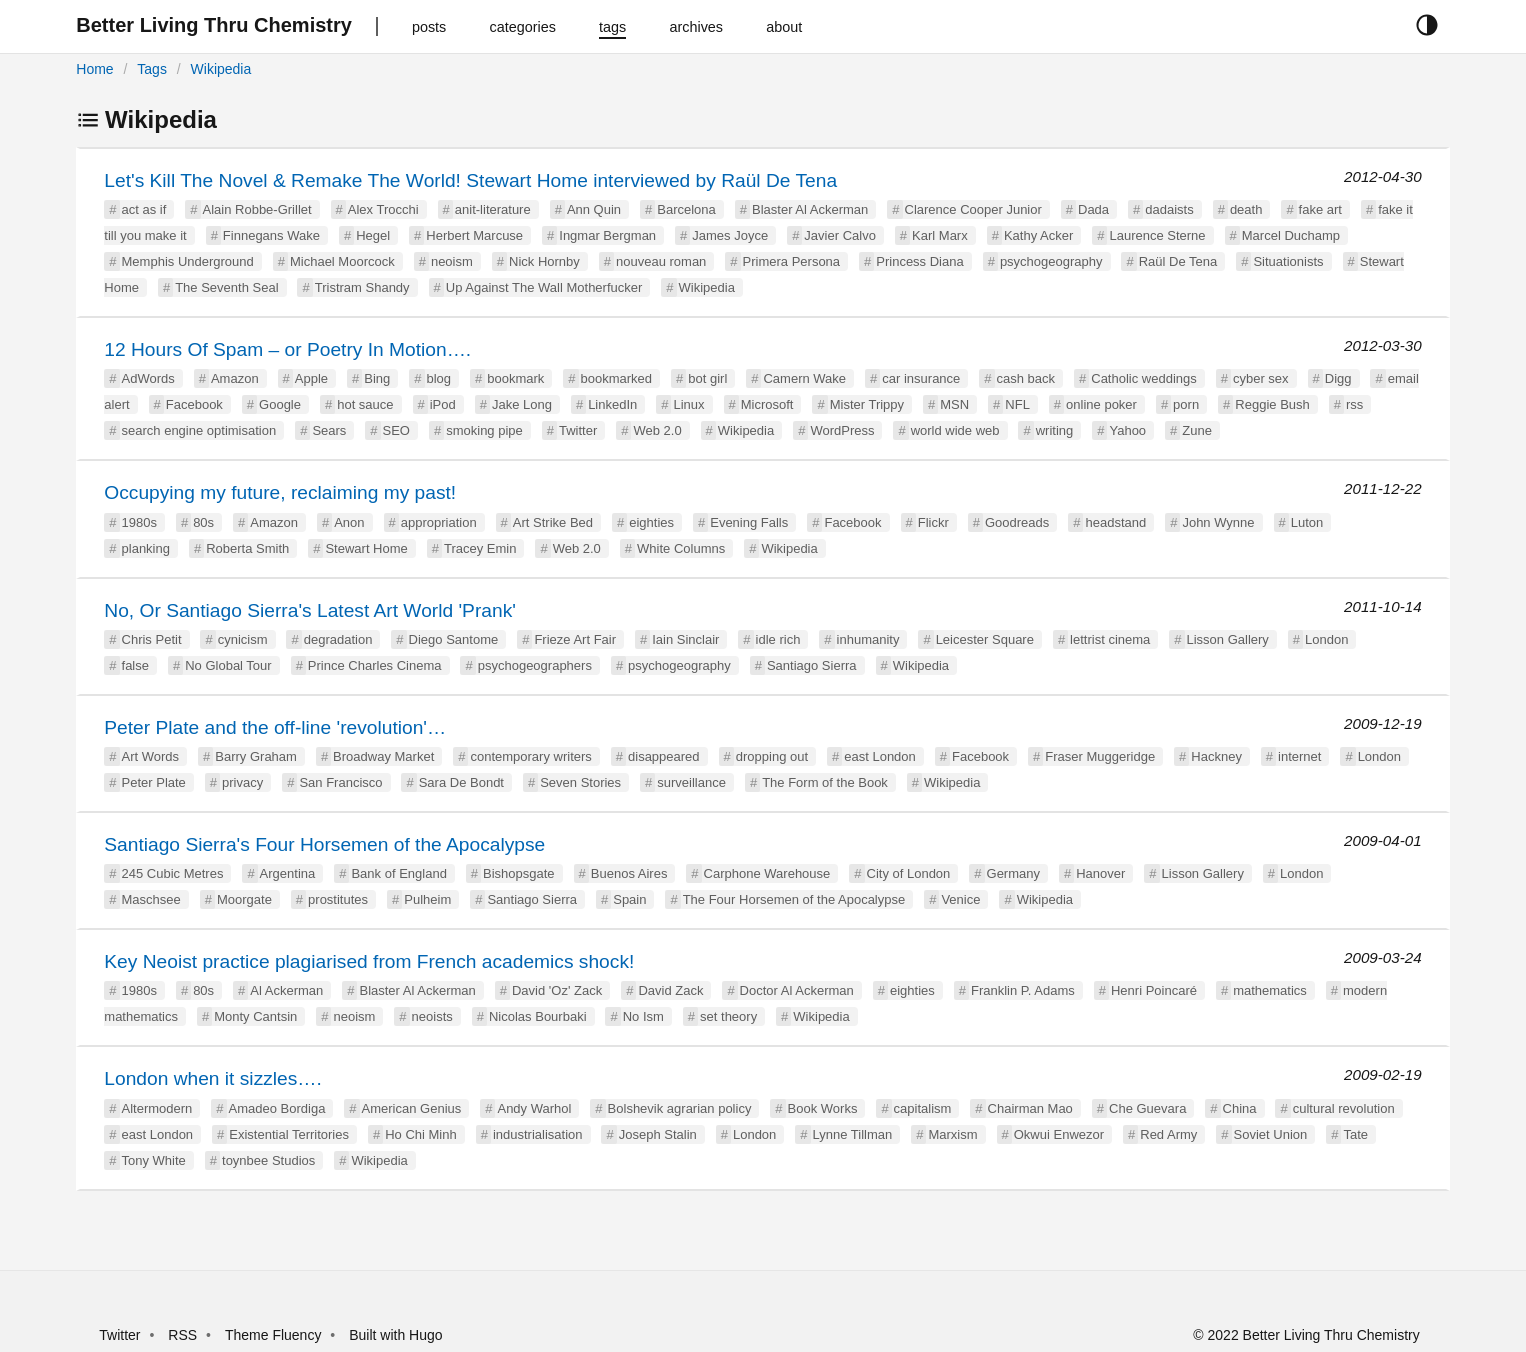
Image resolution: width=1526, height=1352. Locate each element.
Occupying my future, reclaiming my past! (280, 492)
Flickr (933, 522)
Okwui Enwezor (1059, 1134)
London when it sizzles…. (213, 1078)
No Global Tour (228, 665)
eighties (651, 522)
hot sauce (365, 404)
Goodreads (1017, 522)
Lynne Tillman (853, 1134)
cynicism (243, 639)
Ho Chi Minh (421, 1134)
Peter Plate (154, 782)
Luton (1307, 522)
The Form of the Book (825, 782)
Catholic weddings (1144, 378)
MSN (954, 404)
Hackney (1216, 756)
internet (1299, 756)
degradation (338, 639)
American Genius (412, 1108)
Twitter (578, 430)
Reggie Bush (1272, 404)
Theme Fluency (275, 1335)
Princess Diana (919, 261)
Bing (377, 378)
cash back (1026, 378)
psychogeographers (535, 665)
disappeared (664, 756)
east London (880, 756)
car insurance (921, 378)
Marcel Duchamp (1291, 235)
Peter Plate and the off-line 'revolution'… (275, 727)
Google (280, 404)
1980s (139, 522)
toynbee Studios (268, 1160)
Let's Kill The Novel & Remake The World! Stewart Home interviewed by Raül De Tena (470, 180)
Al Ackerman (286, 990)
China (1240, 1108)
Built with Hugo (395, 1335)
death (1246, 209)
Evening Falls (749, 522)
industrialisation (538, 1134)
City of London (909, 873)
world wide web (955, 430)
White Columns (681, 548)
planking (146, 548)
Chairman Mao (1030, 1108)
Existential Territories (289, 1134)
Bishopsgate (519, 873)
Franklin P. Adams (1023, 990)
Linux (688, 404)
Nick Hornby (544, 261)
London (1326, 639)
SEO (396, 430)
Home (94, 69)
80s (203, 522)
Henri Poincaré (1154, 990)
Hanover (1100, 873)
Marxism (952, 1134)
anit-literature (493, 209)
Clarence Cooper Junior (973, 209)
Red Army (1168, 1134)
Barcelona (686, 209)
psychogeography (1051, 261)
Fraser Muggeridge (1100, 756)
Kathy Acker (1038, 235)
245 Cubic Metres (173, 873)
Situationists (1288, 261)
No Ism (643, 1016)
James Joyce (730, 235)
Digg (1338, 378)
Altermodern (157, 1108)
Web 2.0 (657, 430)
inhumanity (868, 639)
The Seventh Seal (226, 287)
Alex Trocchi (383, 209)
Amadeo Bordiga (277, 1108)
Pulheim (427, 899)
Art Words (151, 756)
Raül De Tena (1178, 261)
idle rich (778, 639)
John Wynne (1218, 522)
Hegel (373, 235)
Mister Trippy (867, 404)
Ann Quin (594, 209)
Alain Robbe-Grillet (257, 209)
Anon (349, 522)
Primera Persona (792, 261)
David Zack (670, 990)
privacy (242, 782)
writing (1055, 430)
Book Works (823, 1108)
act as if (144, 209)
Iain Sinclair (685, 639)
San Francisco (340, 782)
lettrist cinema (1110, 639)
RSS (182, 1335)
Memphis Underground (188, 261)
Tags (152, 69)
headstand (1115, 522)
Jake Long (522, 404)
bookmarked (617, 378)
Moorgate (244, 899)
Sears (329, 430)
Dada (1093, 209)
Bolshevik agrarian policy (680, 1108)
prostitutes (338, 899)
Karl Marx (940, 235)
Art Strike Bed (553, 522)
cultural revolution (1344, 1108)
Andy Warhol (534, 1108)
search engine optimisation (199, 430)
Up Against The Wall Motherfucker (544, 287)
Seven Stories (580, 782)
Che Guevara (1147, 1108)
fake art (1320, 209)
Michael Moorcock (342, 261)
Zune (1197, 430)
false (135, 665)
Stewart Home (366, 548)
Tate (1355, 1134)
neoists (432, 1016)
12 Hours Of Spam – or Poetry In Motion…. (287, 349)
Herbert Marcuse (474, 235)
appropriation (439, 522)
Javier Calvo (840, 235)
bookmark (515, 378)
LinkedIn (612, 404)
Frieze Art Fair (575, 639)
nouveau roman (661, 261)
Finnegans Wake (271, 235)
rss (1354, 404)
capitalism (923, 1108)
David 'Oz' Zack (557, 990)
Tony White (154, 1160)
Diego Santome (454, 639)
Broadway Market (383, 756)
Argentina (288, 873)
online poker (1101, 404)
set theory (728, 1016)
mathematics (1270, 990)
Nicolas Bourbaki (538, 1016)
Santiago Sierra (812, 665)
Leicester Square (985, 639)
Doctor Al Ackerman (797, 990)
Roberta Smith (247, 548)
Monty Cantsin (255, 1016)
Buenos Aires (629, 873)
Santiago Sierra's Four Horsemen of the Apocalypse (324, 844)
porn (1186, 404)
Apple (311, 378)
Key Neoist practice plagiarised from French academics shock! (369, 961)
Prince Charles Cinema (375, 665)
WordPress (842, 430)
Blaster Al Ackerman (810, 209)
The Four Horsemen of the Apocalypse (794, 899)
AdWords (148, 378)
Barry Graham (256, 756)
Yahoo (1127, 430)
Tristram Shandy (362, 287)
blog (439, 378)
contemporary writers (530, 756)
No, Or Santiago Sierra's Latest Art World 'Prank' (310, 610)
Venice (960, 899)
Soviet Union (1271, 1134)
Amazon (235, 378)
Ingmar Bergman (607, 235)
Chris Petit (152, 639)
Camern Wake (804, 378)
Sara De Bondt (461, 782)
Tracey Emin (480, 548)
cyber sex (1261, 378)
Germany (1013, 873)
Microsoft (767, 404)
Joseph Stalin (658, 1134)
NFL (1017, 404)
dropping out (772, 756)
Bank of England (398, 873)
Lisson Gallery (1228, 639)
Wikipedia (221, 69)
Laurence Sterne (1157, 235)
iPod (443, 404)
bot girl (707, 378)
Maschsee (151, 899)
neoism (452, 261)
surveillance (691, 782)
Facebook (194, 404)
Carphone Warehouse (767, 873)
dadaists (1169, 209)
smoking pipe (484, 430)
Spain (629, 899)
